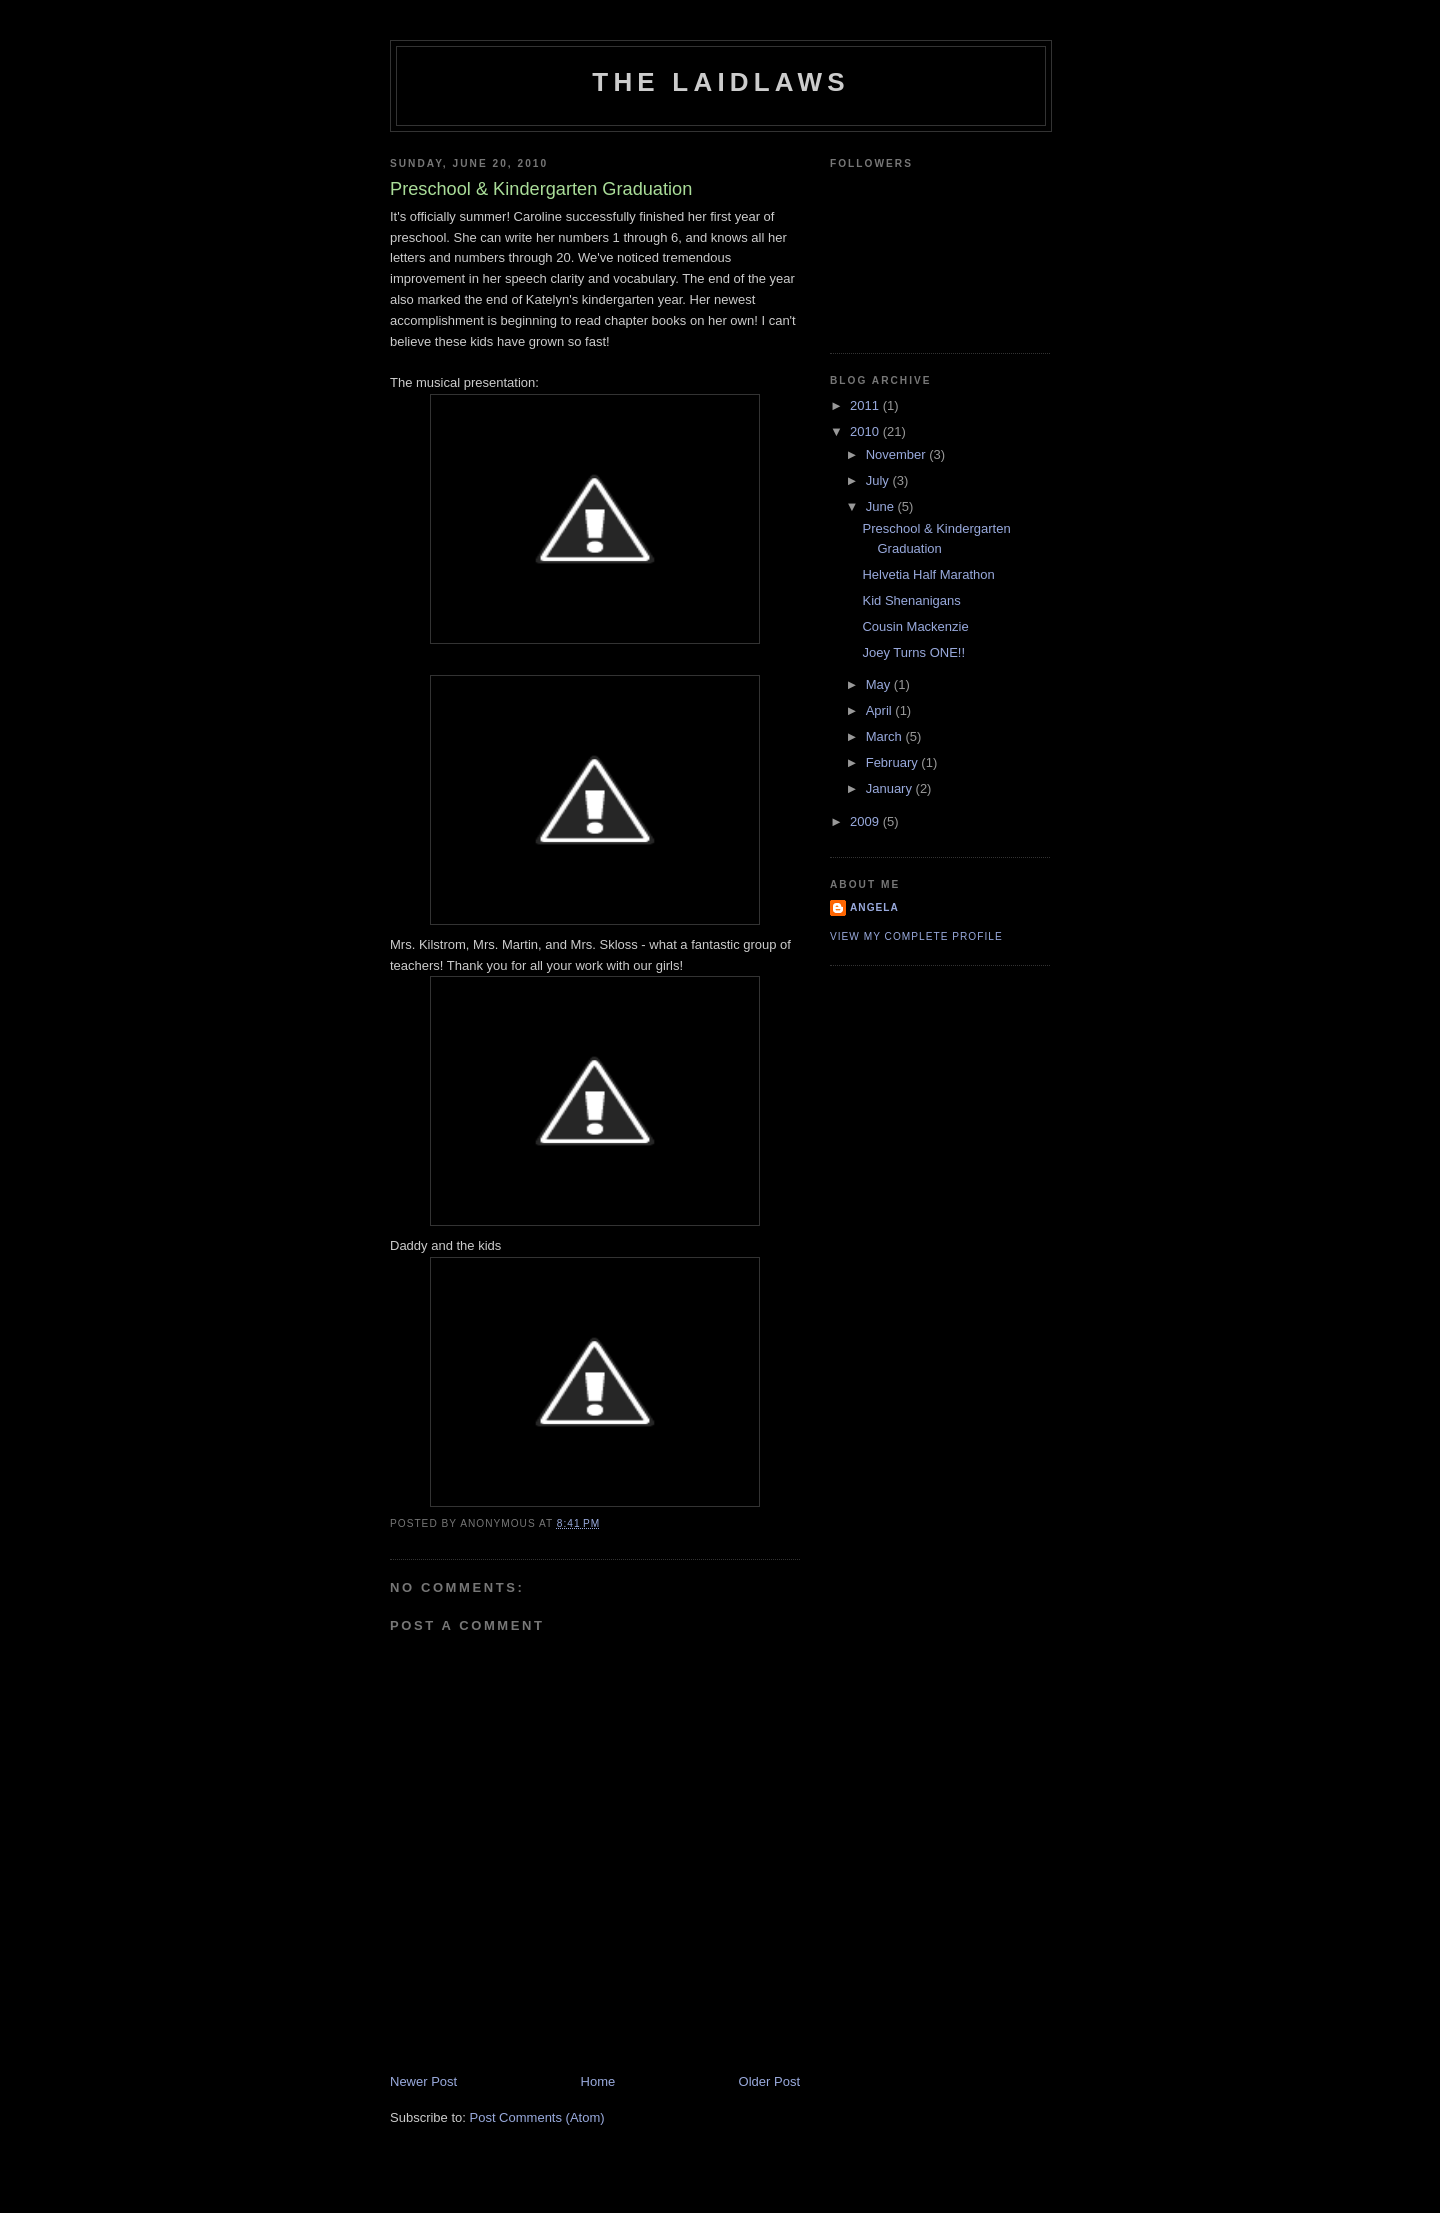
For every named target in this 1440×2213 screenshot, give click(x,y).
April (881, 710)
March (886, 736)
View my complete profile (916, 936)
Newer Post (423, 2081)
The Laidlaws (720, 82)
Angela (874, 907)
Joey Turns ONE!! (913, 652)
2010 (866, 431)
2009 (866, 821)
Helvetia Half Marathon (928, 574)
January (891, 788)
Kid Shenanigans (911, 600)
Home (598, 2081)
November (898, 454)
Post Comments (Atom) (537, 2117)
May (880, 684)
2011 (866, 405)
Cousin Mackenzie (915, 626)
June (882, 506)
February (894, 762)
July (879, 480)
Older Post (769, 2081)
